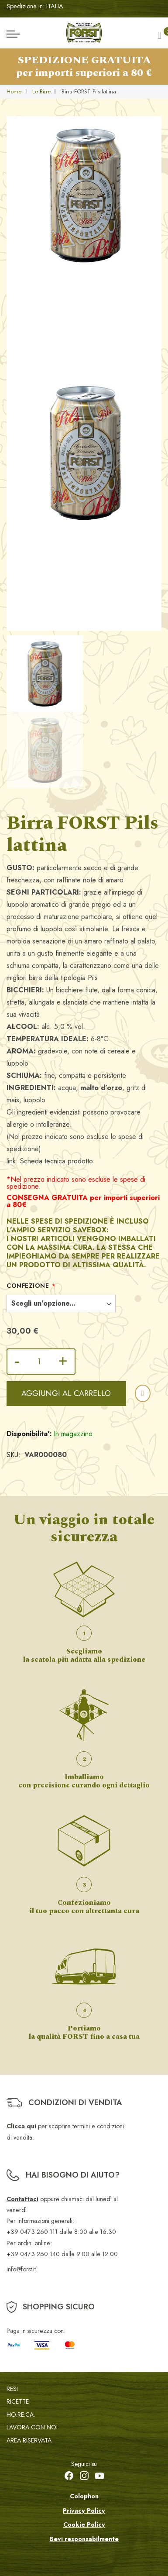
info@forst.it (21, 2269)
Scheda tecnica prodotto (56, 1161)
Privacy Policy (84, 2510)
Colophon (84, 2496)
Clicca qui (21, 2126)
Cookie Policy (84, 2524)
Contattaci (22, 2199)
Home (14, 91)
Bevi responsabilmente (84, 2539)
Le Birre (41, 91)
